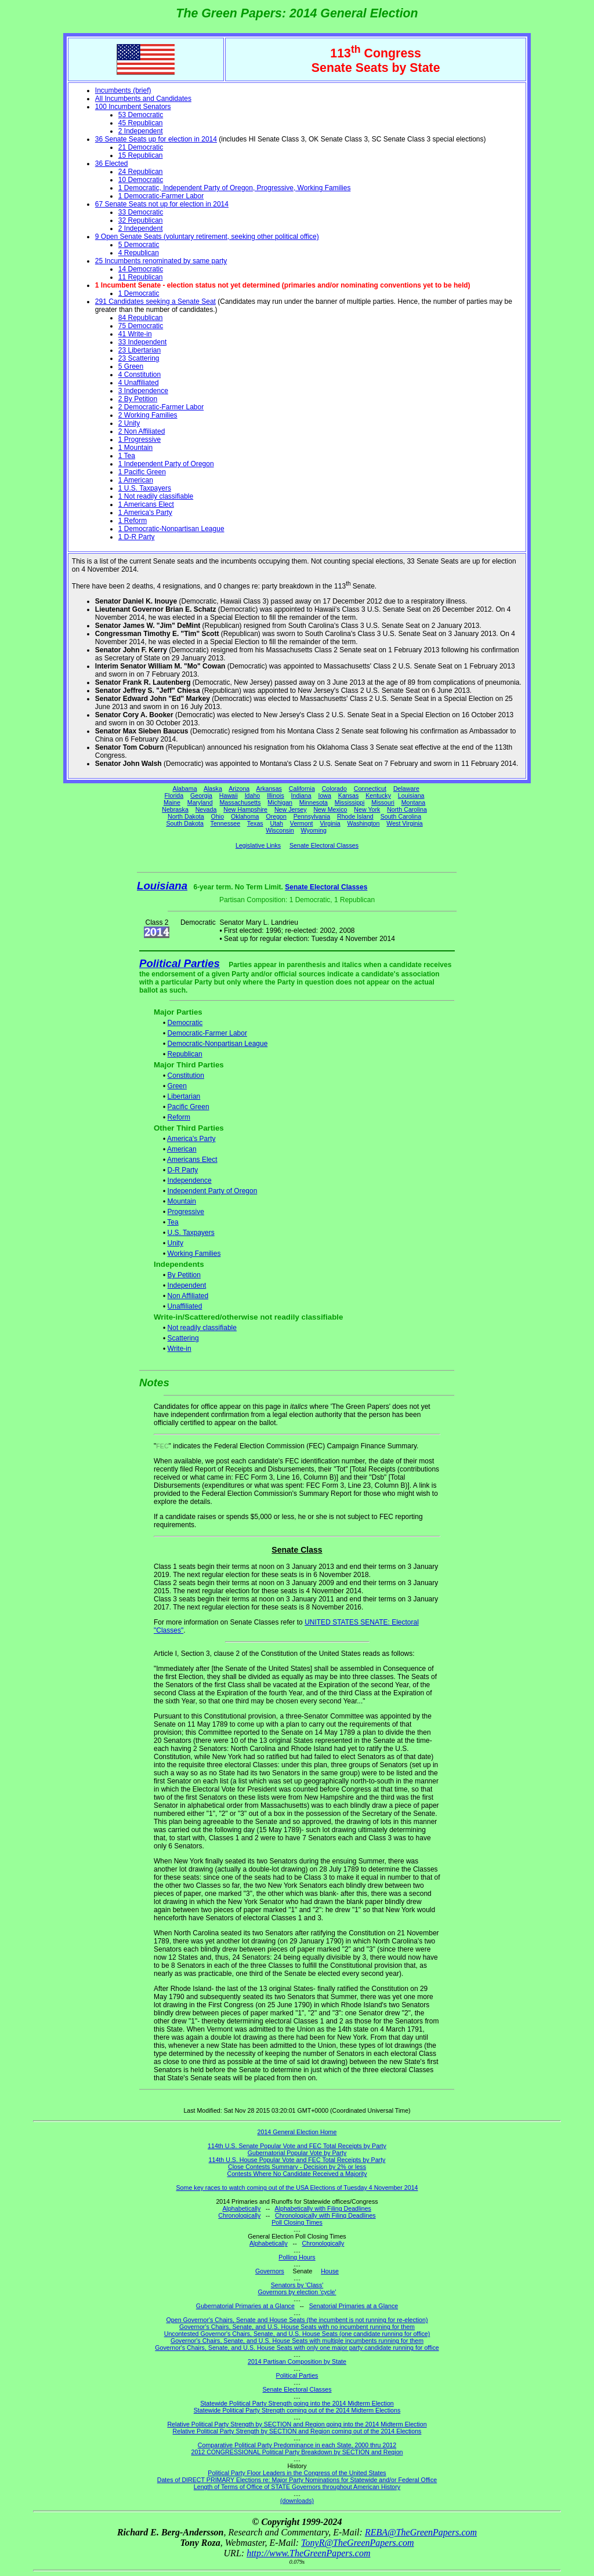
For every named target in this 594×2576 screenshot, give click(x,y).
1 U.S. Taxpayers (144, 488)
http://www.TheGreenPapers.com (308, 2553)
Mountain (182, 1201)
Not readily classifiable (202, 1328)
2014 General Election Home (297, 2131)
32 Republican (140, 220)
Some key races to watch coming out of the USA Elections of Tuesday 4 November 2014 (297, 2187)
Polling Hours (296, 2257)
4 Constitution (139, 374)
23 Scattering (139, 358)
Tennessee (226, 823)
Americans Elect (192, 1160)
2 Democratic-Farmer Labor (161, 407)
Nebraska (175, 809)
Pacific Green (188, 1107)
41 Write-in (135, 334)
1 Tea (126, 456)
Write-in (179, 1349)
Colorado (334, 788)
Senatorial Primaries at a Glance (353, 2305)
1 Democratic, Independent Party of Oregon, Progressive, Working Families (234, 188)
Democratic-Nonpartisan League (218, 1044)
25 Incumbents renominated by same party (161, 261)
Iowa (324, 795)
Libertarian (184, 1096)
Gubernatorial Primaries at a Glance (245, 2305)
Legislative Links (258, 845)
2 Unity (129, 423)
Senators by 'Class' (297, 2284)
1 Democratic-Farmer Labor (161, 196)
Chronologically (239, 2215)
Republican (185, 1054)
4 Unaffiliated (138, 383)
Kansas (348, 795)
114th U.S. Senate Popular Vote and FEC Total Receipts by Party (297, 2145)
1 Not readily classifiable (155, 496)
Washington (363, 823)
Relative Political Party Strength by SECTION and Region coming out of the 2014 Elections (297, 2431)
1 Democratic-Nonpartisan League (171, 529)
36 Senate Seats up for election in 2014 (156, 139)
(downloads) (297, 2500)
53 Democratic (140, 115)
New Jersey (290, 809)
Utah (277, 823)
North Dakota (186, 816)
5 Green (130, 366)
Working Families (194, 1253)
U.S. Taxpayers (191, 1233)
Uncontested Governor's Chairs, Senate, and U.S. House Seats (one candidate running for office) (297, 2333)
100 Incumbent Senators (133, 107)
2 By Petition (137, 399)
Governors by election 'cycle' (297, 2291)
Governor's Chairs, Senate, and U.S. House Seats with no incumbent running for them (297, 2326)
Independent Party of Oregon (213, 1191)
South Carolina (401, 816)
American (182, 1149)
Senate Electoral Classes (323, 845)
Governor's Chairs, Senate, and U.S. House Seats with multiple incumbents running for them (297, 2340)
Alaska (213, 788)
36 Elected (111, 163)
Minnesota (313, 802)
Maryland (200, 802)
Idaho (252, 795)
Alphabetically (241, 2208)
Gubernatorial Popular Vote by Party (297, 2152)
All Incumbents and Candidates (143, 99)
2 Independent (140, 131)
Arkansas (269, 788)
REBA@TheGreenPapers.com (421, 2532)
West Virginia (404, 823)
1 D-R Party (136, 537)
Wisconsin (280, 830)
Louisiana (411, 795)
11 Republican (140, 277)
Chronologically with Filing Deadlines (325, 2215)
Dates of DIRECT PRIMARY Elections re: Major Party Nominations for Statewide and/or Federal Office (297, 2479)
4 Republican (138, 253)
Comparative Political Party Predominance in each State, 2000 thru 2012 (297, 2444)
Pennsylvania (312, 816)
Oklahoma (245, 816)
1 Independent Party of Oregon (166, 464)
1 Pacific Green (142, 472)
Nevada (206, 809)
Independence (190, 1180)
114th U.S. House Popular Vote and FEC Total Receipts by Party (297, 2159)
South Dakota (185, 823)
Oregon (276, 816)
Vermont (301, 823)
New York (367, 809)
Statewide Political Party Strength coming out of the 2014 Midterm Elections (297, 2410)
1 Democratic (139, 293)
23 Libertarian (139, 350)
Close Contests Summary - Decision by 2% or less (297, 2166)
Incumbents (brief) (123, 90)
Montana (413, 802)
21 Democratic (140, 147)
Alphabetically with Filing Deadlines (323, 2208)
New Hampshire (245, 809)
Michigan (279, 802)
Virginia (330, 823)
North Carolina (407, 809)
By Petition (184, 1275)
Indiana (301, 795)
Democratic (185, 1023)
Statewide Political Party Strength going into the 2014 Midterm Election (297, 2403)
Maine (172, 802)
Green (177, 1086)
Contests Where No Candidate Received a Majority (297, 2173)
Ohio (217, 816)
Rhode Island (355, 816)
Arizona (239, 788)
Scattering (183, 1338)
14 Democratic (140, 269)
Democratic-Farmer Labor (207, 1033)
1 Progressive (139, 439)
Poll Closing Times (297, 2222)
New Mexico (330, 809)
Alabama (185, 788)
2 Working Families (148, 415)
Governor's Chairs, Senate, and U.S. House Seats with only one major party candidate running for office (297, 2347)
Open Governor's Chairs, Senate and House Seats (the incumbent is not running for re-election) (297, 2319)
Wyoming (314, 830)
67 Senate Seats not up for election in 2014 (162, 204)
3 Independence (143, 391)
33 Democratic (140, 212)
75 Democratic (140, 326)
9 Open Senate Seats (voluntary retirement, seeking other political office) (207, 236)
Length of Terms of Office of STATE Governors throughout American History (297, 2486)
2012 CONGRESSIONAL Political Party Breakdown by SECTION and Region (297, 2451)
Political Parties (179, 963)
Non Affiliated (188, 1296)
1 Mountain (135, 448)
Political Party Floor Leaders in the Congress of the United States (297, 2472)
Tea (172, 1222)
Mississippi (350, 802)
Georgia (201, 795)
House (330, 2271)
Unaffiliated (185, 1306)
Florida (174, 795)
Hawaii (228, 795)
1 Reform (132, 521)
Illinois (275, 795)
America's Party (191, 1139)
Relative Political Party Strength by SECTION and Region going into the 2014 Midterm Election (296, 2424)
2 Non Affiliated (141, 431)
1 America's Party (145, 512)
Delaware (406, 788)
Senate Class (296, 1549)
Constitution (186, 1075)
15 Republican (140, 155)
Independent (187, 1285)
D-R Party (183, 1170)
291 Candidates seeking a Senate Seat (155, 301)
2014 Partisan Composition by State (297, 2361)
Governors (269, 2271)
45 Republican (140, 123)
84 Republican (140, 318)
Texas (255, 823)
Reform (179, 1117)
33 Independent (142, 342)
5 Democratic (139, 245)
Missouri (382, 802)
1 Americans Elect (146, 504)
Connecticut (370, 788)
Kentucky (378, 795)
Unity (175, 1243)
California (302, 788)
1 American (135, 480)
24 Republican (140, 172)
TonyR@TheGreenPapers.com (357, 2543)
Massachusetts (239, 802)
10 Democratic (140, 180)
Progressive (186, 1212)
